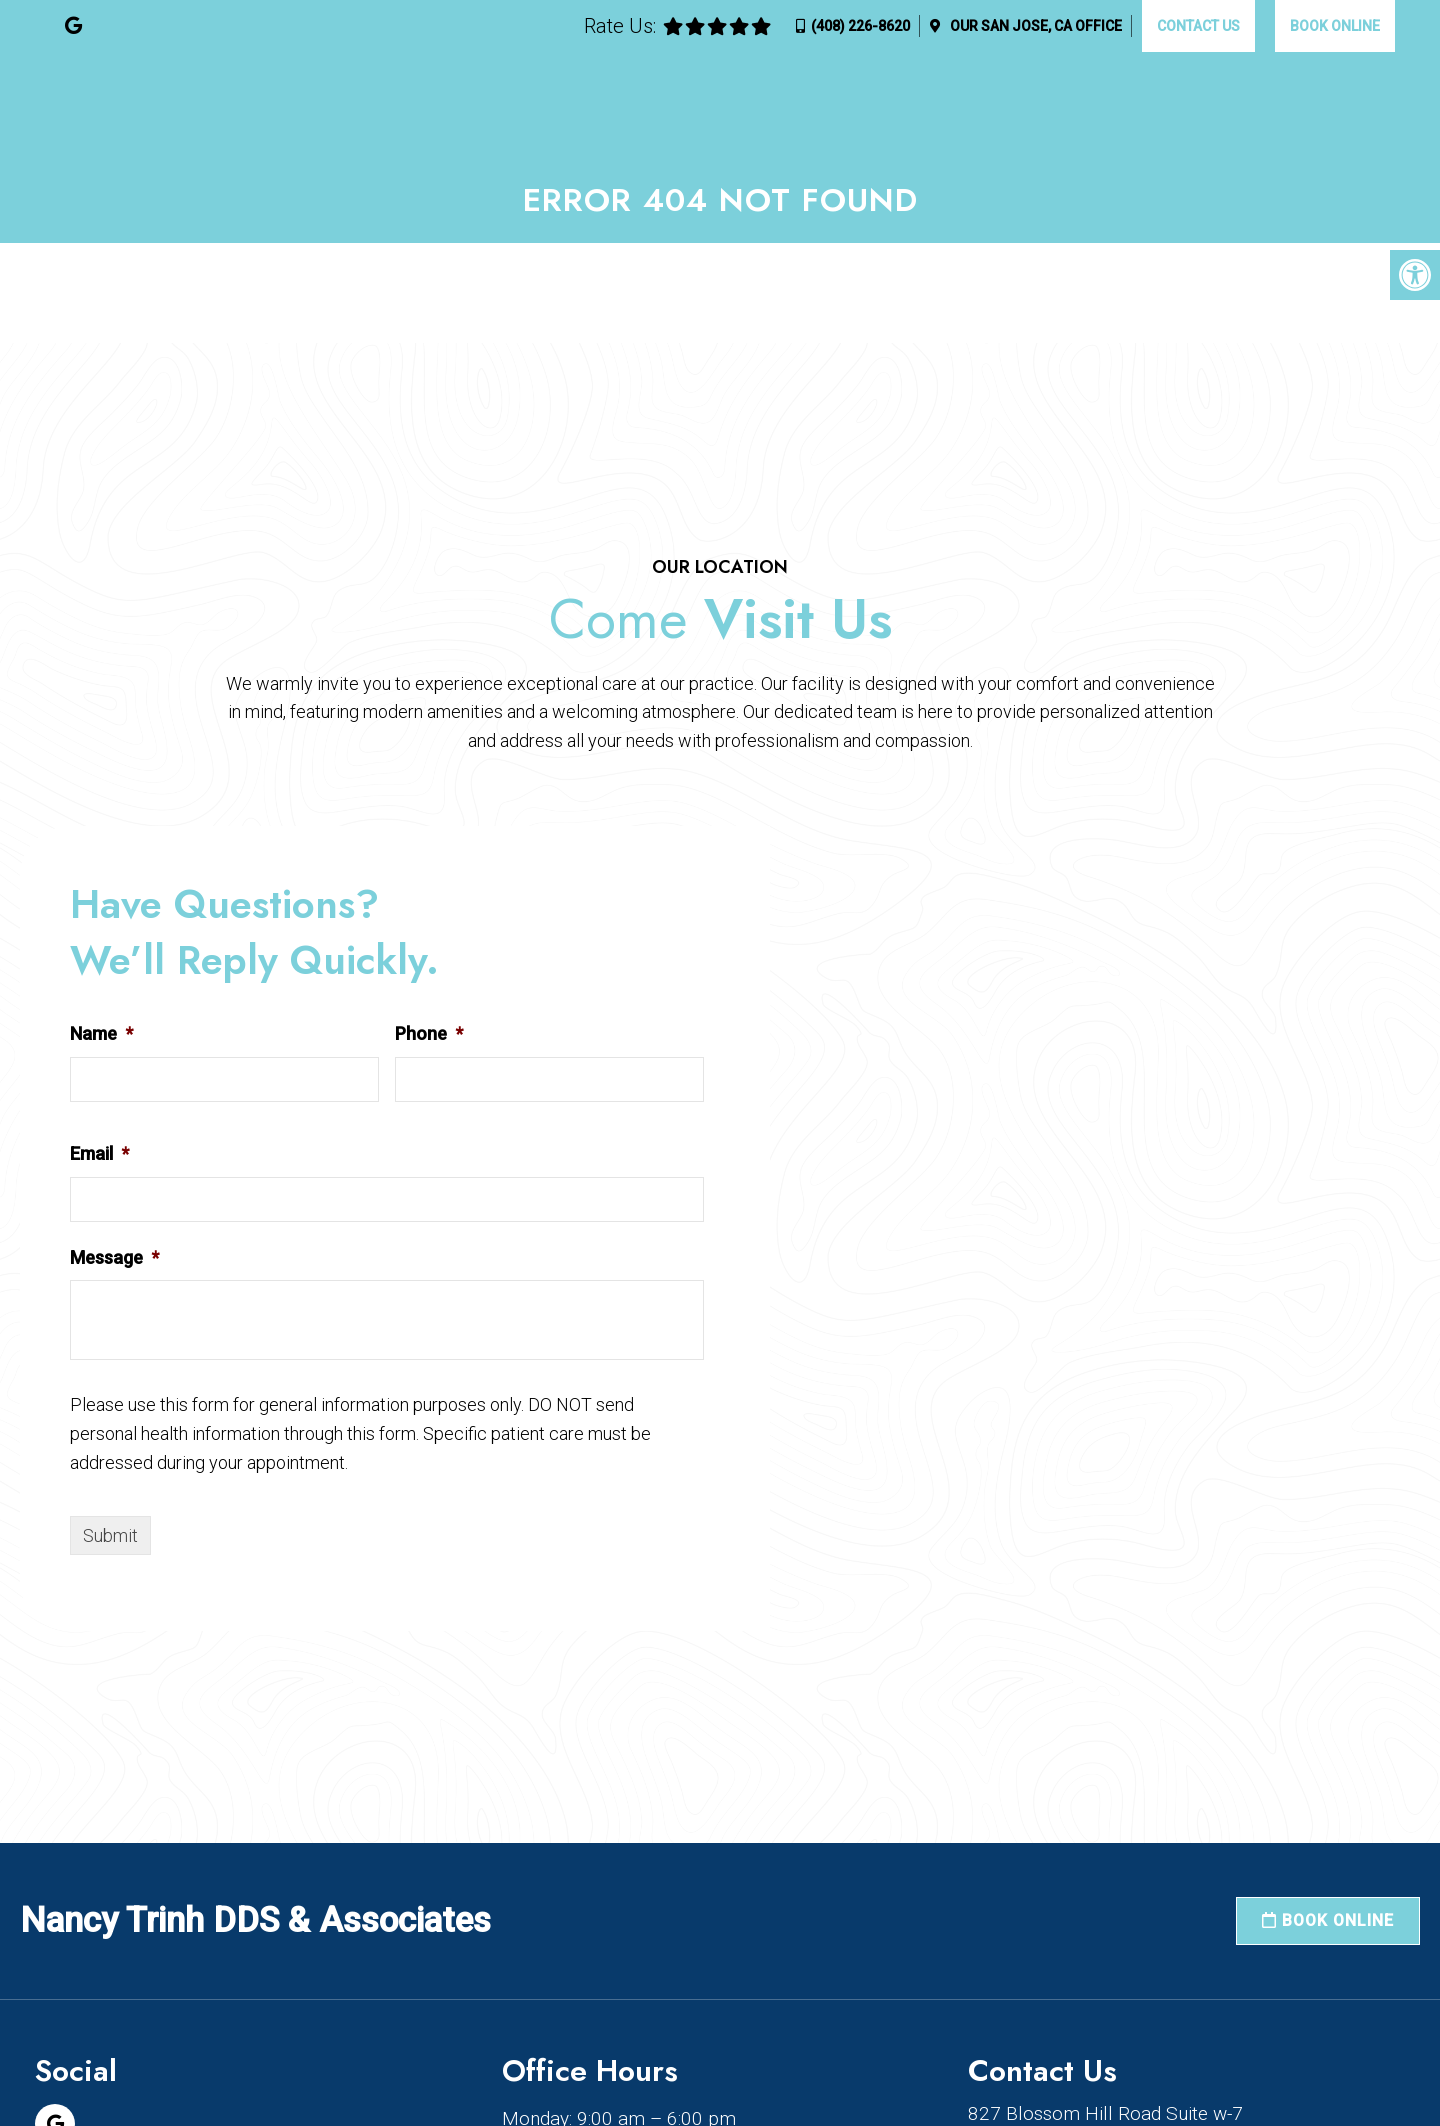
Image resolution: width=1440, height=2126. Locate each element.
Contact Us (1198, 26)
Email (99, 1153)
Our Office (1034, 26)
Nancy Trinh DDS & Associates (255, 1920)
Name (101, 1033)
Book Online (1335, 26)
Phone (429, 1033)
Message (114, 1257)
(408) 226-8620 (860, 26)
